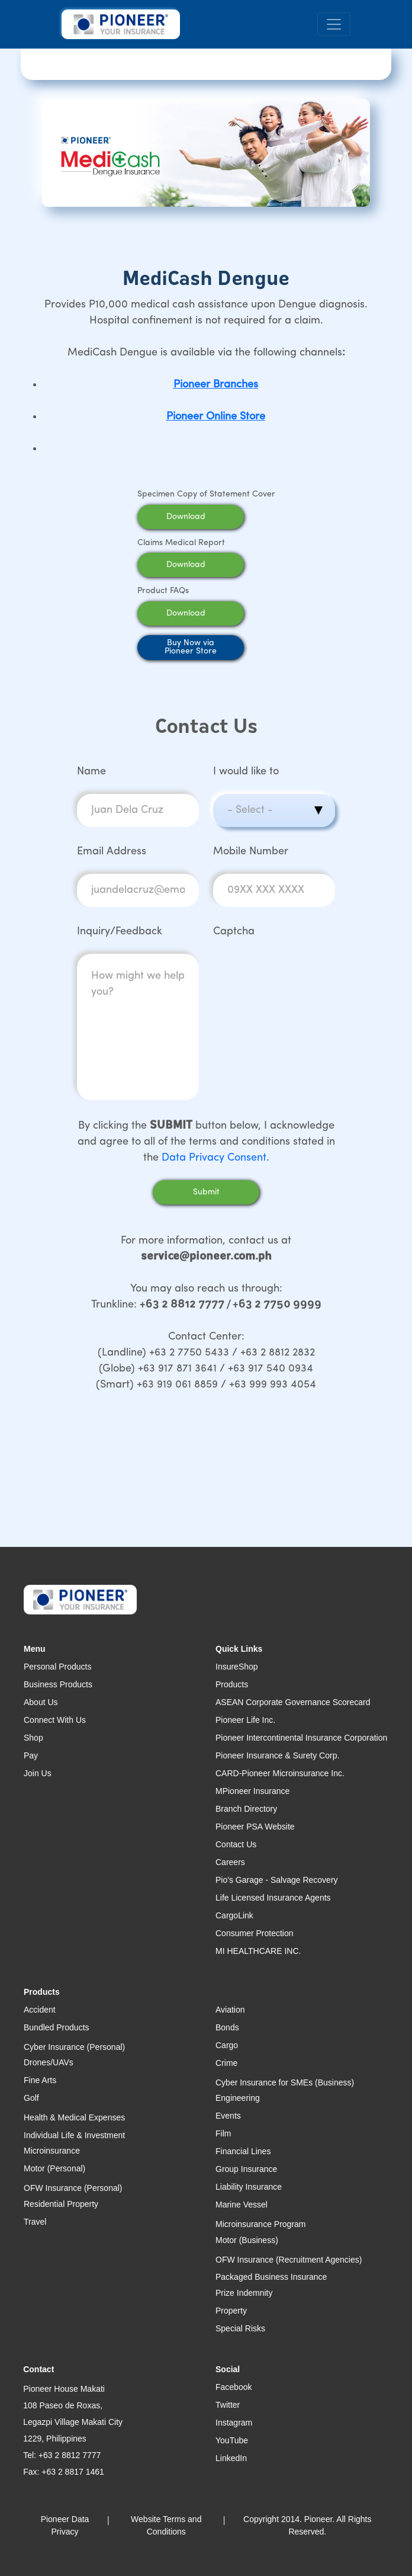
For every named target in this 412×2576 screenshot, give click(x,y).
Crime (226, 2063)
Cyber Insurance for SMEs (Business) (284, 2082)
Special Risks (240, 2328)
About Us (41, 1702)
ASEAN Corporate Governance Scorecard (292, 1702)
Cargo (226, 2045)
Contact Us (235, 1844)
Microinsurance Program (260, 2224)
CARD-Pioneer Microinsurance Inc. (280, 1773)
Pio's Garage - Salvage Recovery (276, 1880)
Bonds (227, 2027)
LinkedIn (231, 2458)
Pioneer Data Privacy (65, 2525)
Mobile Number (250, 851)
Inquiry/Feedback (119, 931)
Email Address (111, 851)
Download (201, 516)
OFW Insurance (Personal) (73, 2188)
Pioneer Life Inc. (245, 1720)
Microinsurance (52, 2150)
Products (231, 1684)
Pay (31, 1755)
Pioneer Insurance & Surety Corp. (277, 1755)
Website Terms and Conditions (166, 2525)
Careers (230, 1862)
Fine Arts (40, 2080)
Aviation (230, 2009)
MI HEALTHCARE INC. (258, 1951)
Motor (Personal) (54, 2168)
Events (228, 2115)
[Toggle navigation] (333, 24)
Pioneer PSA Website (255, 1826)
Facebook (233, 2387)
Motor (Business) (246, 2240)
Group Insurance (246, 2169)
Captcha (234, 931)
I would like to (246, 771)
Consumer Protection (254, 1933)
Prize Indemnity (243, 2293)
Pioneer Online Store (215, 416)
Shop (33, 1737)
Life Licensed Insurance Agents (273, 1897)
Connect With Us (55, 1720)
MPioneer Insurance (252, 1791)
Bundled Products (56, 2027)
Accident (40, 2009)
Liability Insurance (248, 2186)
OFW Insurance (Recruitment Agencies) (288, 2259)
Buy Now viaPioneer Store (191, 647)
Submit (206, 1192)
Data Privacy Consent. (215, 1158)
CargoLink (234, 1915)
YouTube (231, 2440)
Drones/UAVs (48, 2062)
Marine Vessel (241, 2204)
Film (223, 2133)
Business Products (58, 1684)
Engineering (237, 2098)
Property (231, 2310)
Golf (31, 2098)
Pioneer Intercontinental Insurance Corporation (301, 1737)
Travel (35, 2221)
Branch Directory (246, 1809)
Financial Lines (243, 2151)
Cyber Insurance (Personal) (74, 2047)
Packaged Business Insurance (271, 2277)
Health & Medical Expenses (74, 2117)
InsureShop (236, 1666)
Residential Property (61, 2204)
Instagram (233, 2422)
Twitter (227, 2405)
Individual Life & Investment (74, 2135)
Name (91, 771)
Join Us (38, 1773)
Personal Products (57, 1666)
